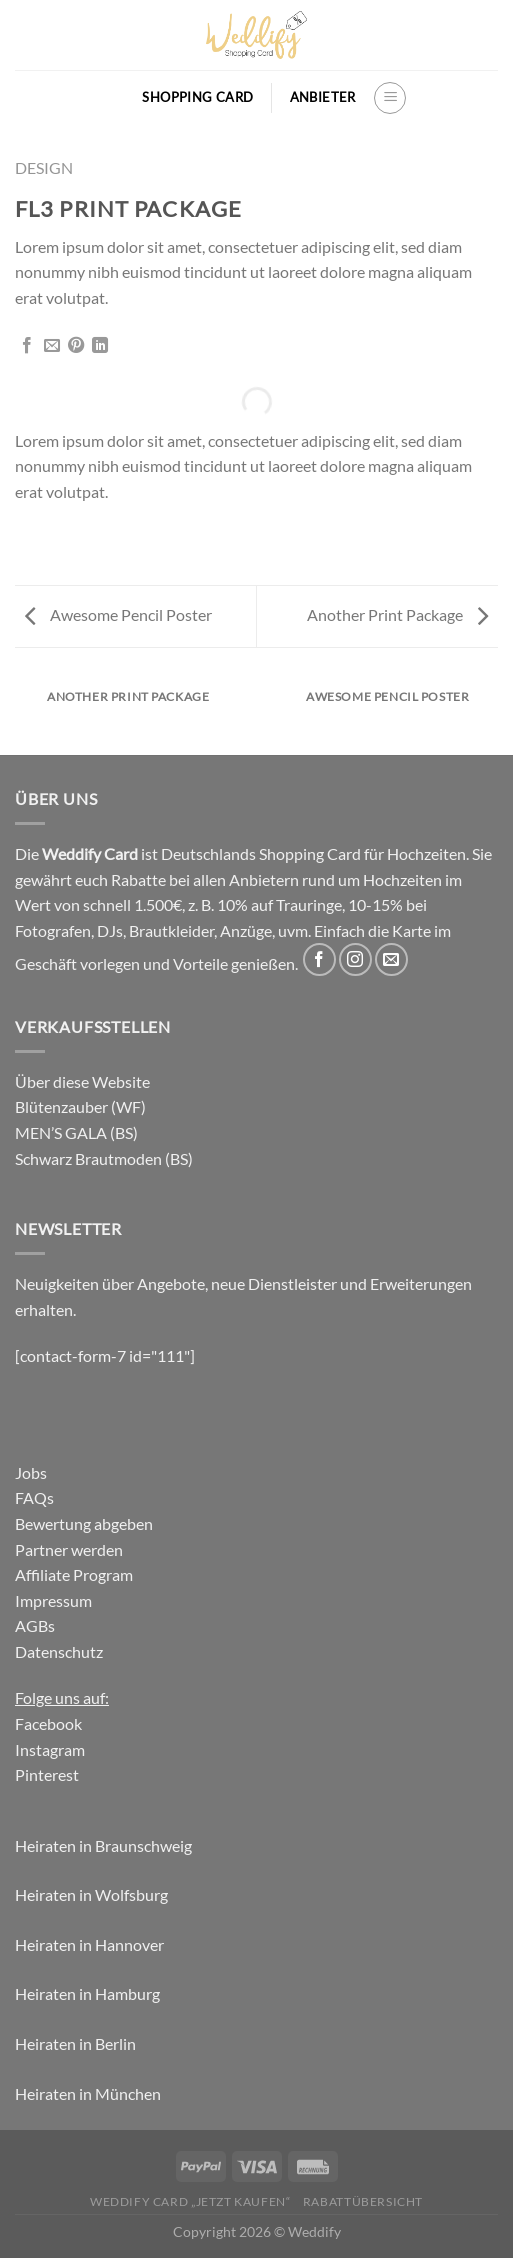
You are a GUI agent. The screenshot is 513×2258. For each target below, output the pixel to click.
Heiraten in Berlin (75, 2043)
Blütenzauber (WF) (80, 1106)
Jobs (31, 1472)
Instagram (50, 1749)
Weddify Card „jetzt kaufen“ (190, 2201)
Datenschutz (59, 1651)
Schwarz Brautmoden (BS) (104, 1158)
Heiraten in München (88, 2093)
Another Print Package (397, 614)
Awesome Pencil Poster (118, 614)
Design (44, 167)
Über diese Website (82, 1081)
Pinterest (47, 1774)
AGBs (35, 1625)
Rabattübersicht (363, 2201)
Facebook (48, 1723)
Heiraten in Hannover (89, 1944)
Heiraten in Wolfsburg (91, 1894)
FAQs (34, 1497)
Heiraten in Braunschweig (103, 1845)
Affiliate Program (74, 1574)
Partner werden (69, 1549)
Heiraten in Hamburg (87, 1993)
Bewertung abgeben (84, 1523)
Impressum (53, 1600)
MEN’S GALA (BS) (76, 1132)
